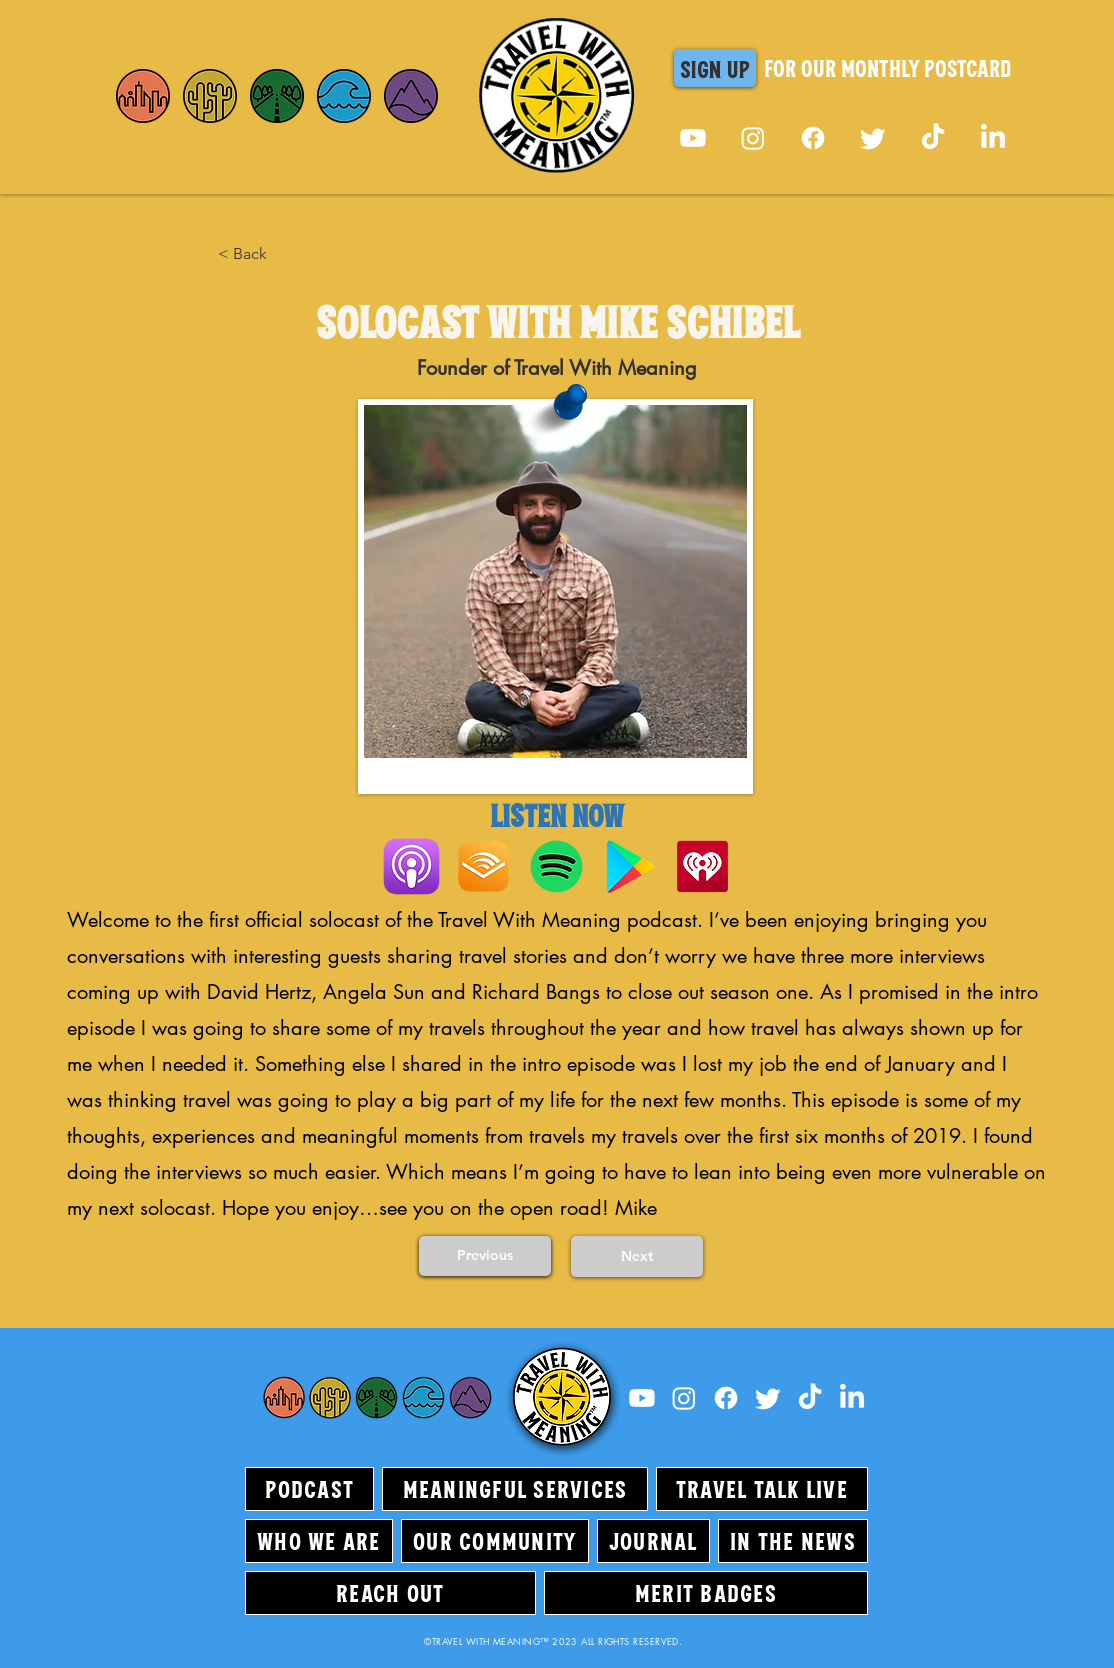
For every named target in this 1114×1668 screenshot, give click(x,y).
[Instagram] (753, 138)
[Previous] (485, 1256)
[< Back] (284, 254)
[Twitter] (873, 138)
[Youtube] (693, 138)
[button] (715, 68)
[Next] (637, 1256)
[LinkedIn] (993, 138)
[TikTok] (933, 138)
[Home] (143, 96)
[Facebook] (813, 138)
